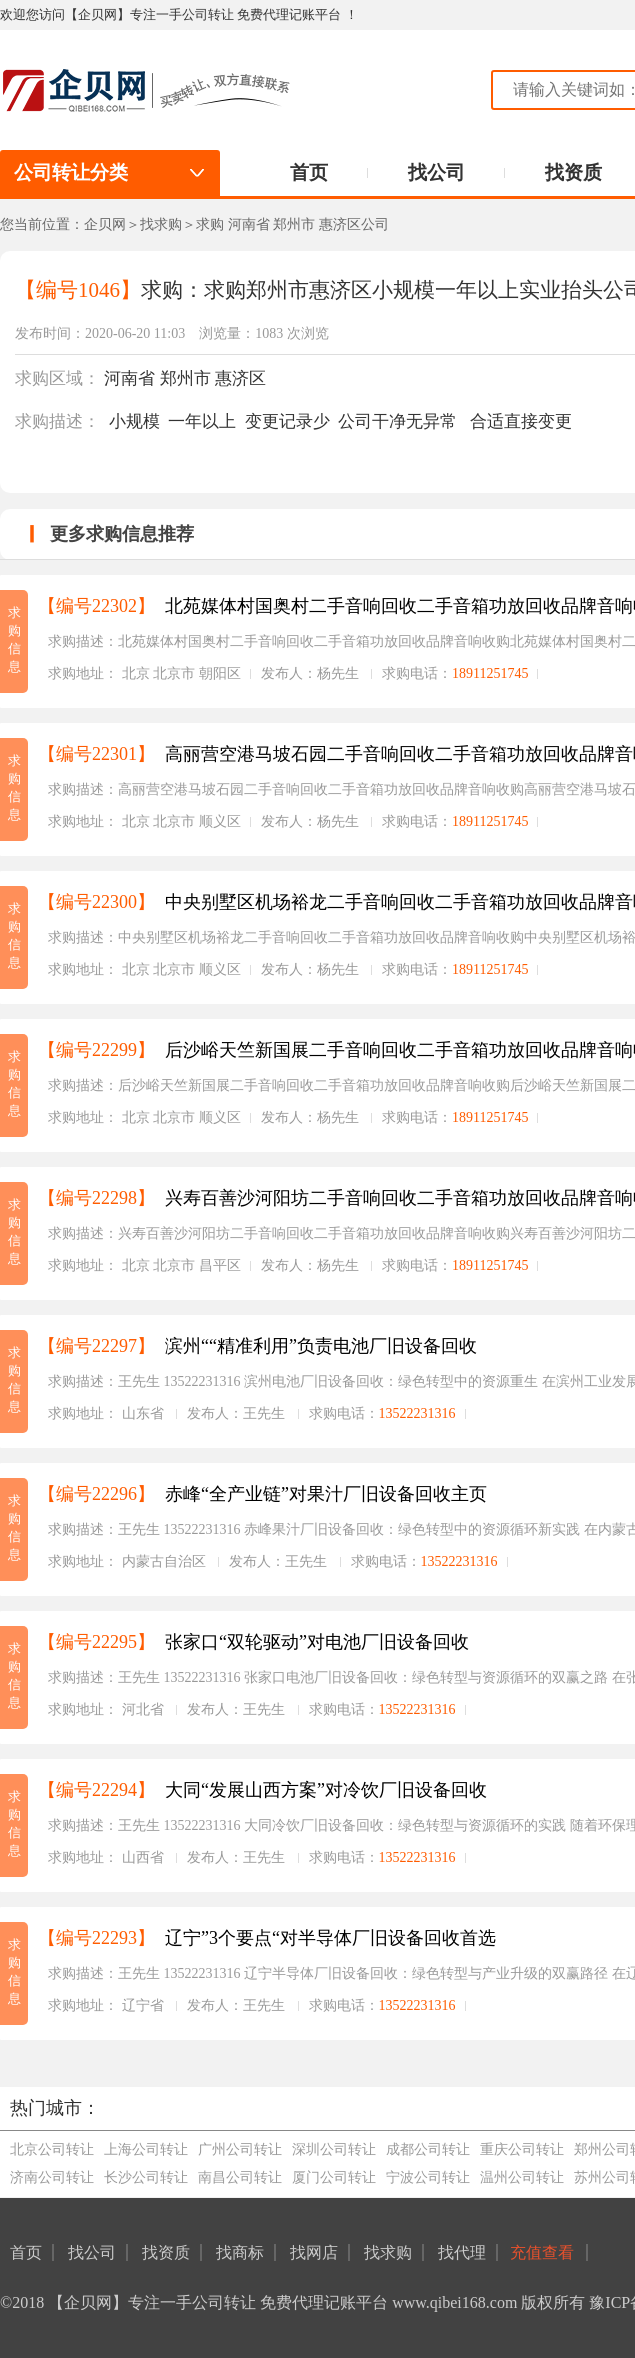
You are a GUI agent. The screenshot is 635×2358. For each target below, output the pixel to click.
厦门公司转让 (334, 2177)
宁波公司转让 (428, 2177)
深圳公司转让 (334, 2149)
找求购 (161, 224)
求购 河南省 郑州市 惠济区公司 (292, 224)
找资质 (573, 172)
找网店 (314, 2252)
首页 (309, 172)
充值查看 (544, 2252)
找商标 (240, 2252)
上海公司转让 (146, 2149)
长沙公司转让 (146, 2177)
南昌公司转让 (240, 2177)
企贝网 (105, 224)
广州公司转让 (240, 2149)
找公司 (436, 172)
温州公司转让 (522, 2177)
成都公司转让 (428, 2149)
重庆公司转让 (522, 2149)
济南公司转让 (52, 2177)
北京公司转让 (52, 2149)
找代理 (462, 2252)
